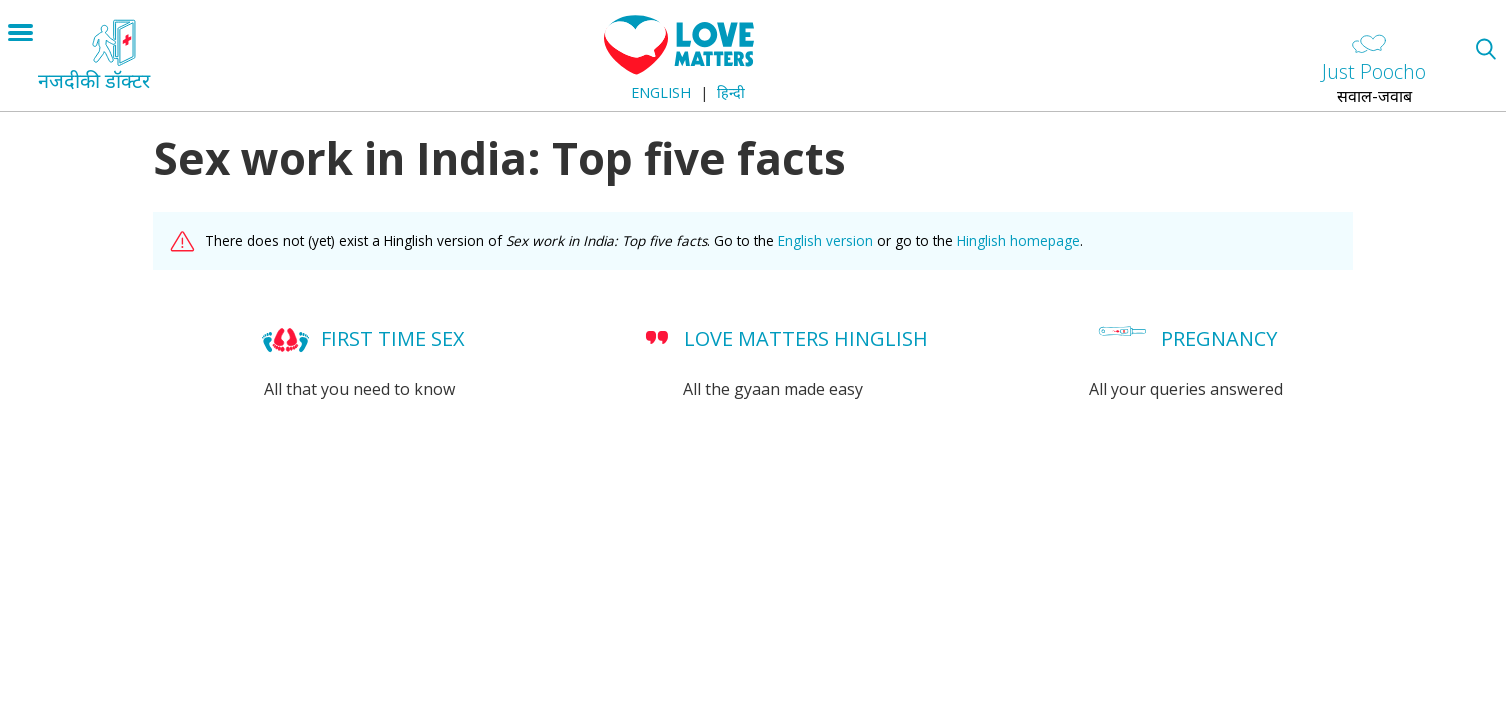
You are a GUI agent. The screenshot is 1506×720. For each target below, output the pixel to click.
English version (825, 240)
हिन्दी (731, 92)
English (661, 92)
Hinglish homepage (1018, 240)
